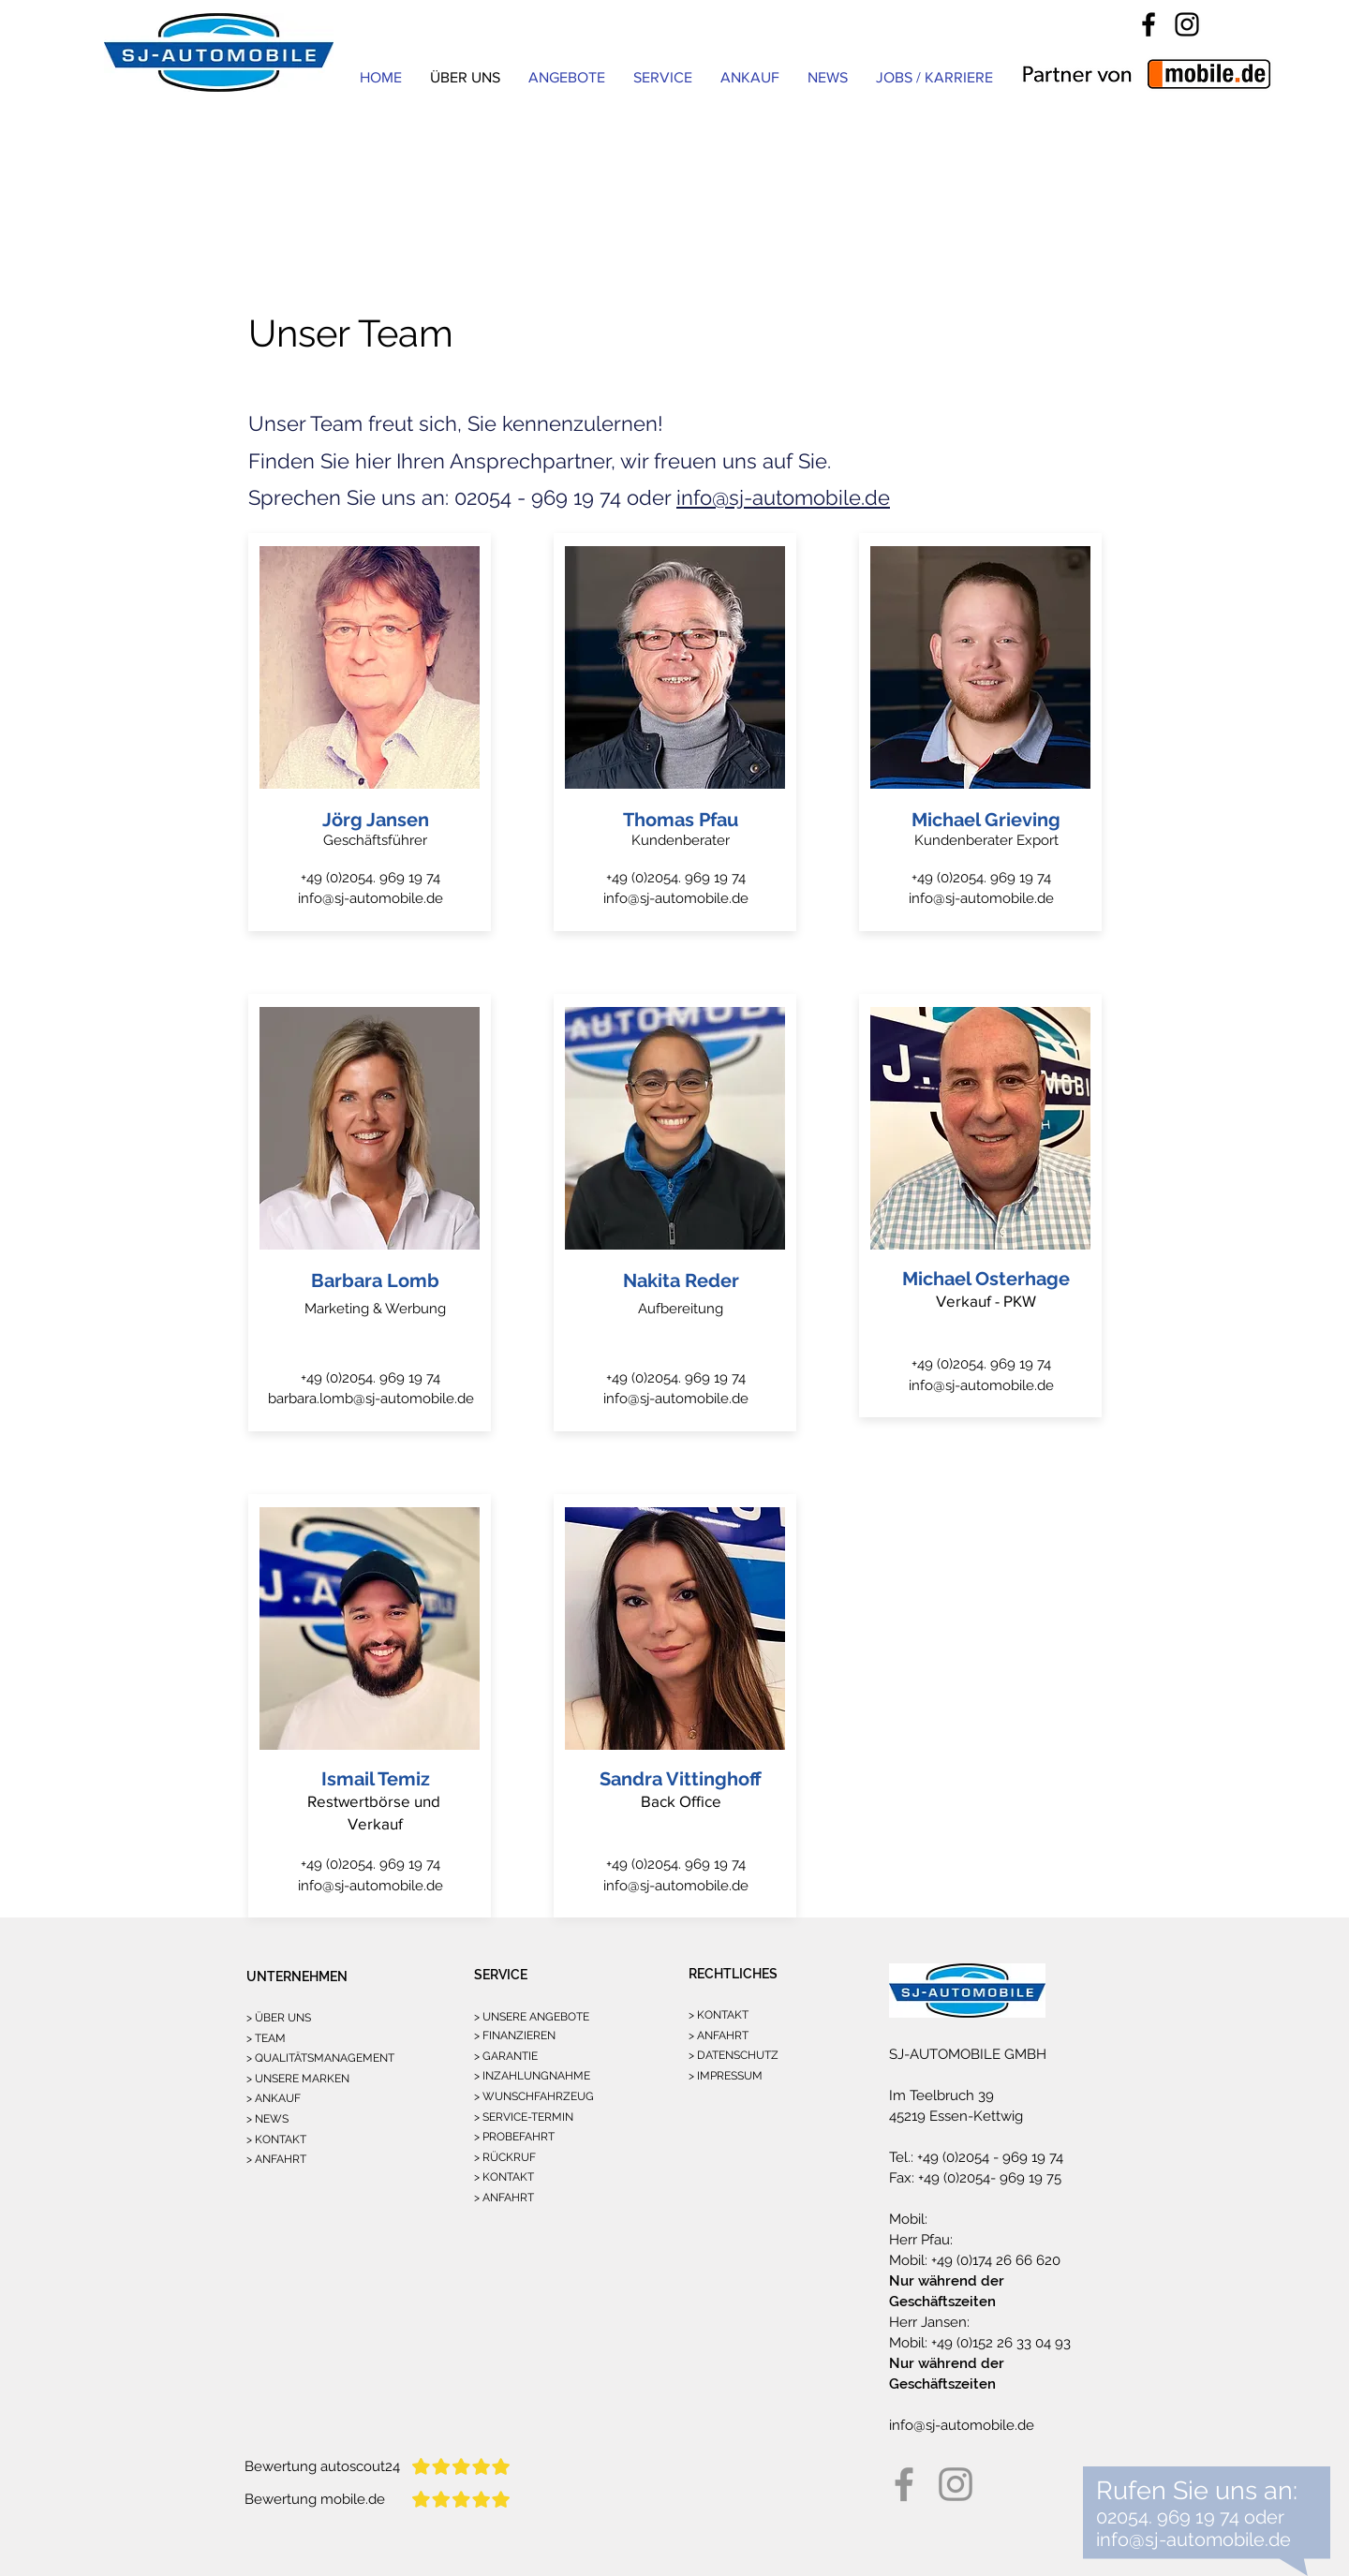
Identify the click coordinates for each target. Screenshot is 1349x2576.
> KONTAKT (276, 2139)
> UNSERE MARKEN (297, 2078)
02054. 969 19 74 (1167, 2517)
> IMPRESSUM (726, 2075)
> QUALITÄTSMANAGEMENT (320, 2058)
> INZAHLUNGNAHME (532, 2075)
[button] (662, 77)
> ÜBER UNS (278, 2017)
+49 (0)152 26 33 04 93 (999, 2342)
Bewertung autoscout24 (322, 2466)
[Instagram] (1187, 24)
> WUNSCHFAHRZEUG (534, 2096)
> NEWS (267, 2118)
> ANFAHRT (276, 2159)
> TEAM (266, 2038)
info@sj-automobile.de (783, 497)
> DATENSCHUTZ (733, 2055)
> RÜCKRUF (505, 2157)
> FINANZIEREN (515, 2035)
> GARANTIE (506, 2056)
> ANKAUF (273, 2098)
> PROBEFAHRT (514, 2136)
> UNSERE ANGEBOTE (531, 2016)
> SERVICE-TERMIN (523, 2117)
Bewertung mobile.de (315, 2499)
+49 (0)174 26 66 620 (993, 2260)
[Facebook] (1148, 24)
